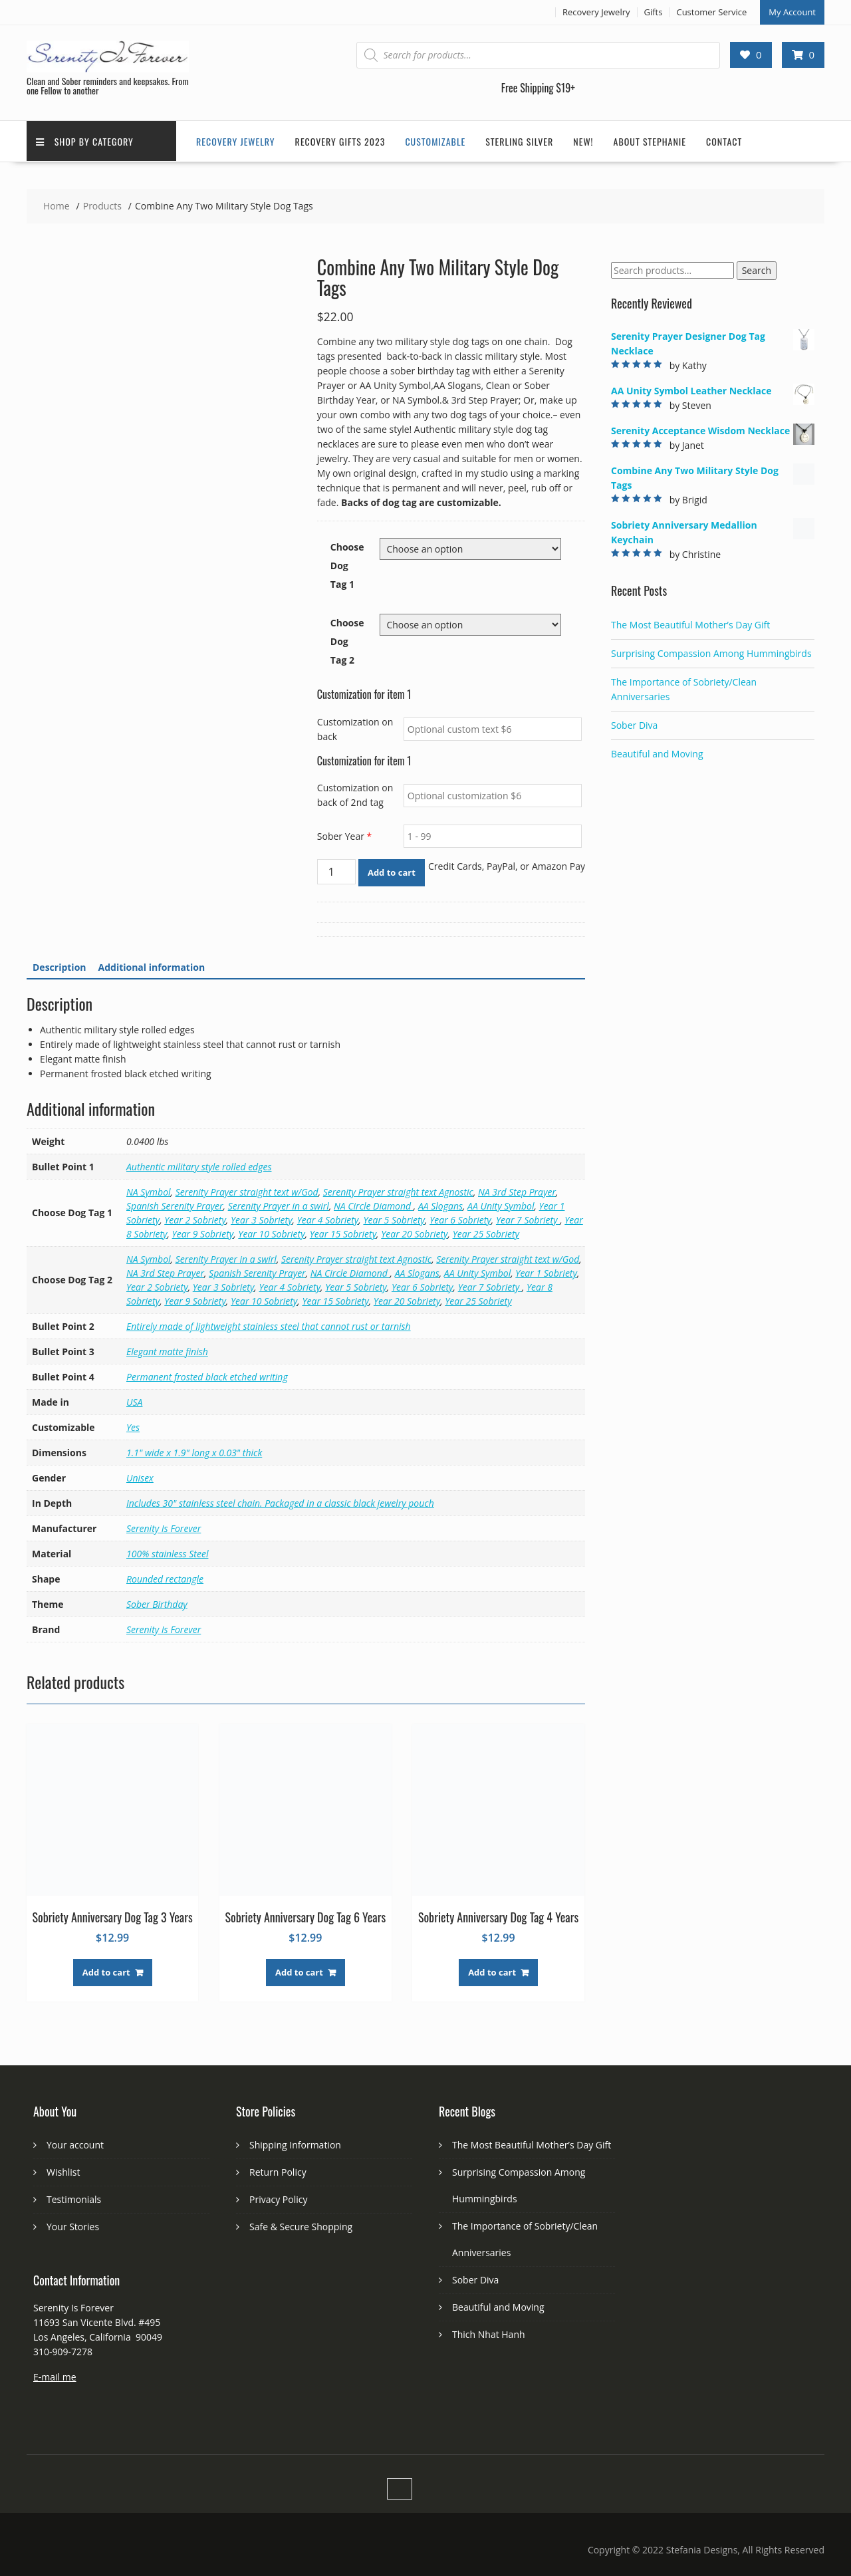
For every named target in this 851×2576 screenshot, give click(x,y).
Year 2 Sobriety (195, 1218)
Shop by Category (85, 141)
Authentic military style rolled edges (198, 1165)
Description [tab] (59, 966)
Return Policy (277, 2170)
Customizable (435, 141)
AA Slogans (440, 1204)
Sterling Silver (519, 141)
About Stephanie (650, 141)
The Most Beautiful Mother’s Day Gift (690, 623)
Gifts (653, 11)
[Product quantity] (336, 870)
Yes (133, 1426)
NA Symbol (148, 1190)
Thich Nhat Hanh (488, 2333)
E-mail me (54, 2375)
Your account (75, 2143)
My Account (792, 11)
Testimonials (74, 2198)
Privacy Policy (278, 2198)
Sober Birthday (156, 1603)
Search (756, 269)
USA (134, 1400)
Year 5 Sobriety (394, 1218)
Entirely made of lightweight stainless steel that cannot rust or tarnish (268, 1325)
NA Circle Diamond (374, 1204)
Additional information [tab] (151, 966)
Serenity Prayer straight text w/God (247, 1190)
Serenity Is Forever (163, 1527)
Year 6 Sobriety (460, 1218)
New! (583, 141)
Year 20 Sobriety (414, 1232)
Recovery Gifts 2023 (340, 141)
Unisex (140, 1476)
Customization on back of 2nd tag (355, 793)
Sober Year (344, 835)
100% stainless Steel (167, 1552)
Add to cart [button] (106, 1971)
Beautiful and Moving (657, 752)
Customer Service (711, 11)
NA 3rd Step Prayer (517, 1190)
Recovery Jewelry (596, 11)
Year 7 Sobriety (528, 1218)
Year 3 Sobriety (262, 1218)
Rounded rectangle (164, 1577)
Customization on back (355, 727)
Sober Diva (634, 723)
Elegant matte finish (167, 1350)
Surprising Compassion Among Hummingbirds (711, 652)
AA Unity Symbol (500, 1204)
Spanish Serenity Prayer (174, 1204)
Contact (724, 141)
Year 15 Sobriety (343, 1232)
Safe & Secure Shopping (300, 2225)
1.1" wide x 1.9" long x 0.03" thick (194, 1451)
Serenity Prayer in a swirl (278, 1204)
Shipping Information (295, 2143)
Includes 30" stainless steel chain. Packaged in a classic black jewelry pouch (280, 1501)
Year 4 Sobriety (328, 1218)
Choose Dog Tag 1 (347, 564)
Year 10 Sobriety (271, 1232)
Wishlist (63, 2170)
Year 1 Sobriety (546, 1271)
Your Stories (73, 2225)
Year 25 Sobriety (486, 1232)
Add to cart (392, 871)
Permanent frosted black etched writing (207, 1375)
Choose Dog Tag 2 (347, 640)
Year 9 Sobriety (203, 1232)
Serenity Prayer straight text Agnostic (398, 1190)
